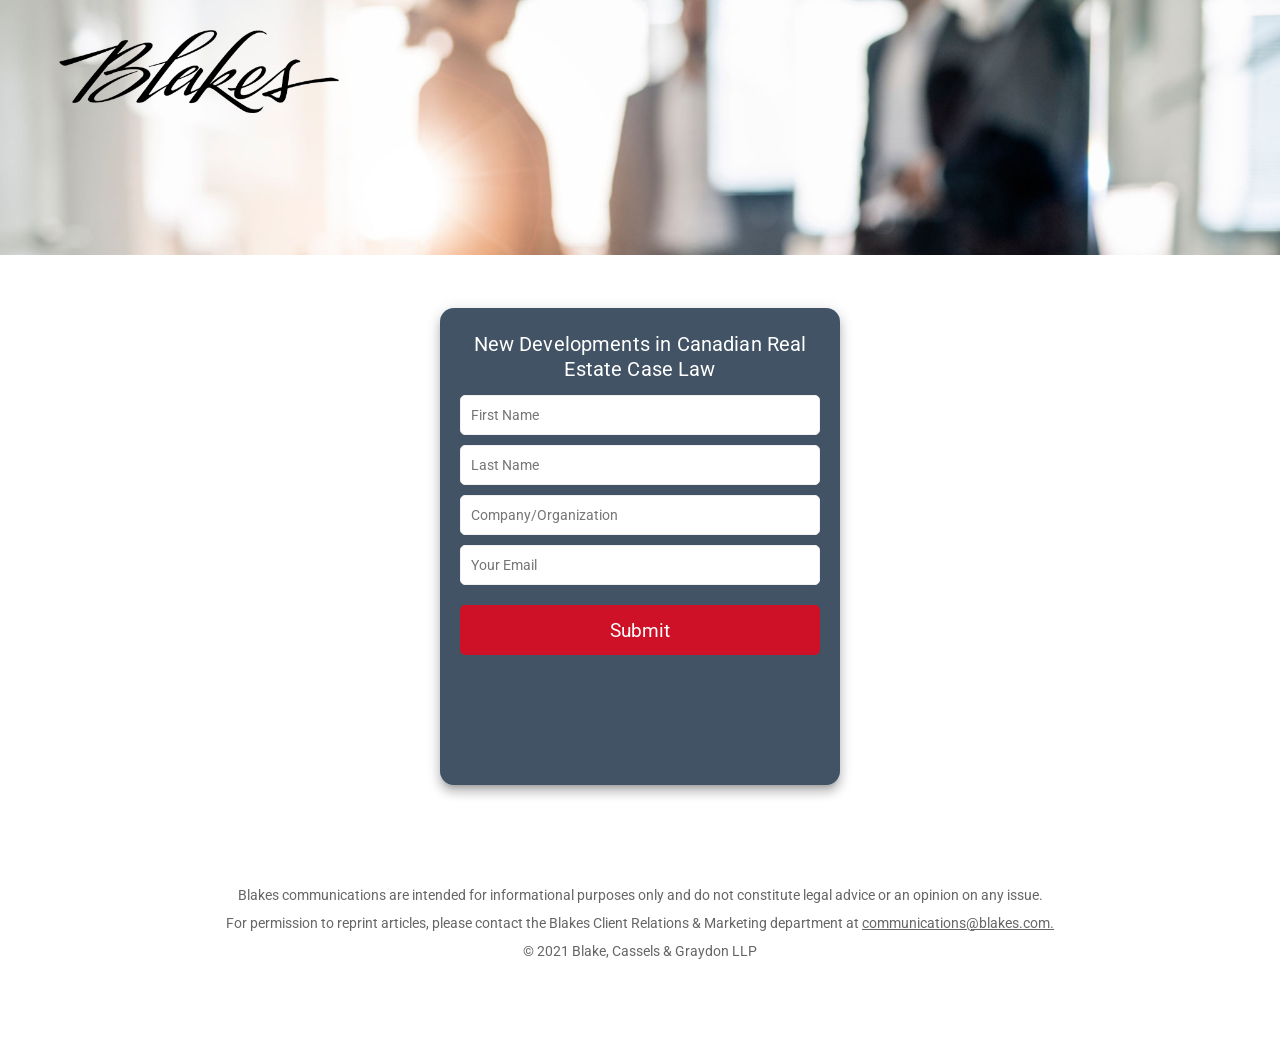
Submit (640, 630)
